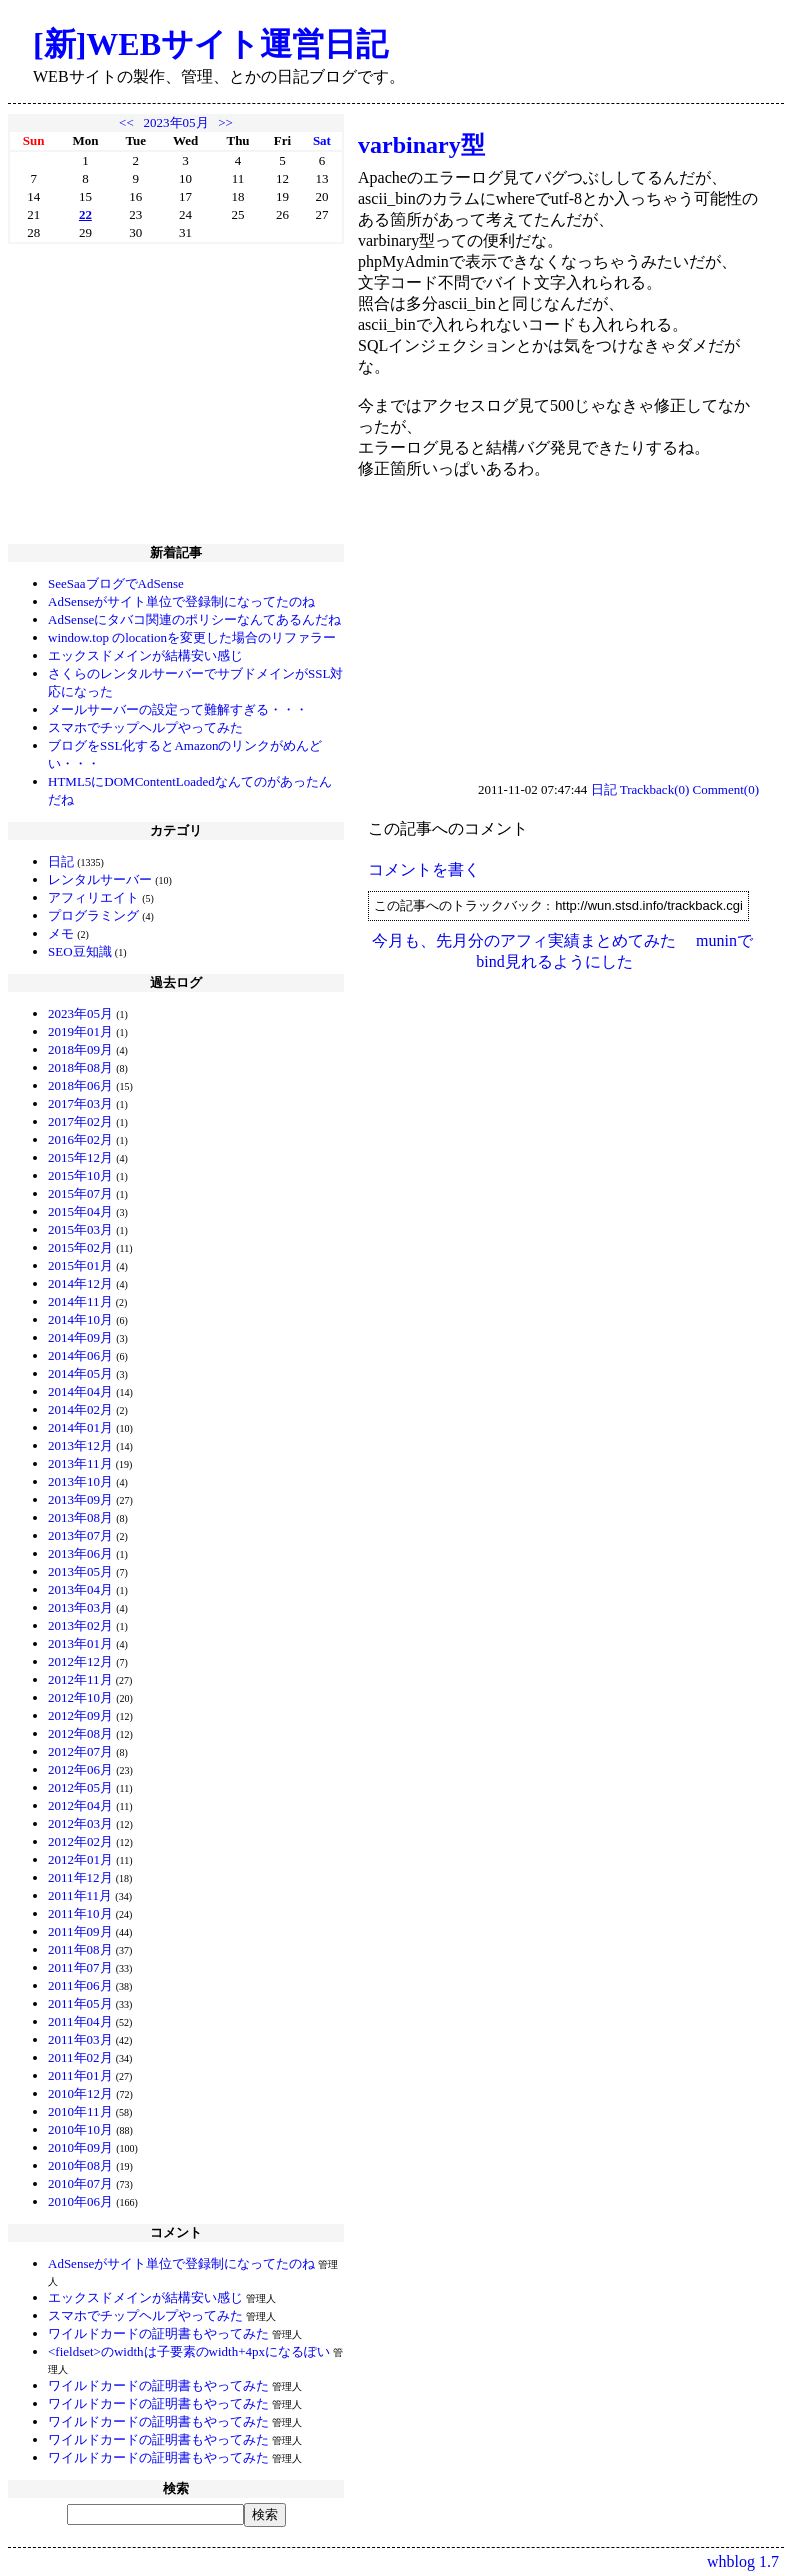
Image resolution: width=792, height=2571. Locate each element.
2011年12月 (80, 1877)
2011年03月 (80, 2039)
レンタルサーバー (100, 879)
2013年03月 (80, 1607)
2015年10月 (80, 1175)
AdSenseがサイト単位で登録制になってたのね (181, 601)
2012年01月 (80, 1859)
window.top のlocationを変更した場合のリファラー (192, 637)
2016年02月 (80, 1139)
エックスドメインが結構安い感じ (145, 655)
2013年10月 (80, 1481)
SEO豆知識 (80, 951)
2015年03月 (80, 1229)
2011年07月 (80, 1967)
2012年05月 (80, 1787)
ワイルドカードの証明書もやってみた (158, 2333)
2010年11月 (80, 2111)
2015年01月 (80, 1265)
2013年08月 (80, 1517)
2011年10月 (80, 1913)
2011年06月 (80, 1985)
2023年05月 (176, 122)
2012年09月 (80, 1715)
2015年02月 (80, 1247)
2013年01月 (80, 1643)
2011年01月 (80, 2075)
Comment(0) (726, 789)
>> (225, 122)
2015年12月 (80, 1157)
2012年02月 (80, 1841)
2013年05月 (80, 1571)
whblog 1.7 (743, 2561)
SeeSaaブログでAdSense (116, 583)
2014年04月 (80, 1391)
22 (85, 214)
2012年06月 (80, 1769)
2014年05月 (80, 1373)
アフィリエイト (93, 897)
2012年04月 (80, 1805)
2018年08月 (80, 1067)
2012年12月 (80, 1661)
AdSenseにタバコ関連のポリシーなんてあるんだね (194, 619)
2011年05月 (80, 2003)
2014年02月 (80, 1409)
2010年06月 (80, 2201)
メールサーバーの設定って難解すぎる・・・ (178, 709)
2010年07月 (80, 2183)
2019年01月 (80, 1031)
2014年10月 (80, 1319)
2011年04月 (80, 2021)
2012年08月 (80, 1733)
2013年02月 (80, 1625)
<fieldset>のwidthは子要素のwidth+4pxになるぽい (189, 2351)
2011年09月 (80, 1931)
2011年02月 (80, 2057)
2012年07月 (80, 1751)
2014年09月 (80, 1337)
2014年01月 (80, 1427)
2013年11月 (80, 1463)
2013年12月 (80, 1445)
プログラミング (93, 915)
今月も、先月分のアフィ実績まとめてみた (524, 940)
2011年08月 (80, 1949)
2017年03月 (80, 1103)
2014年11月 (80, 1301)
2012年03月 (80, 1823)
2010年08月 (80, 2165)
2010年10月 (80, 2129)
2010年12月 (80, 2093)
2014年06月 (80, 1355)
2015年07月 (80, 1193)
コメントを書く (424, 869)
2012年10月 (80, 1697)
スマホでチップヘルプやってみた (145, 727)
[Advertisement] (176, 394)
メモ (61, 933)
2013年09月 (80, 1499)
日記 (61, 861)
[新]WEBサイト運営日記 (210, 44)
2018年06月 (80, 1085)
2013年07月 (80, 1535)
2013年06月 (80, 1553)
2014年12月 (80, 1283)
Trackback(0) (655, 789)
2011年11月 (80, 1895)
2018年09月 (80, 1049)
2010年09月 (80, 2147)
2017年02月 (80, 1121)
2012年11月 (80, 1679)
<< (126, 122)
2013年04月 (80, 1589)
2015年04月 (80, 1211)
